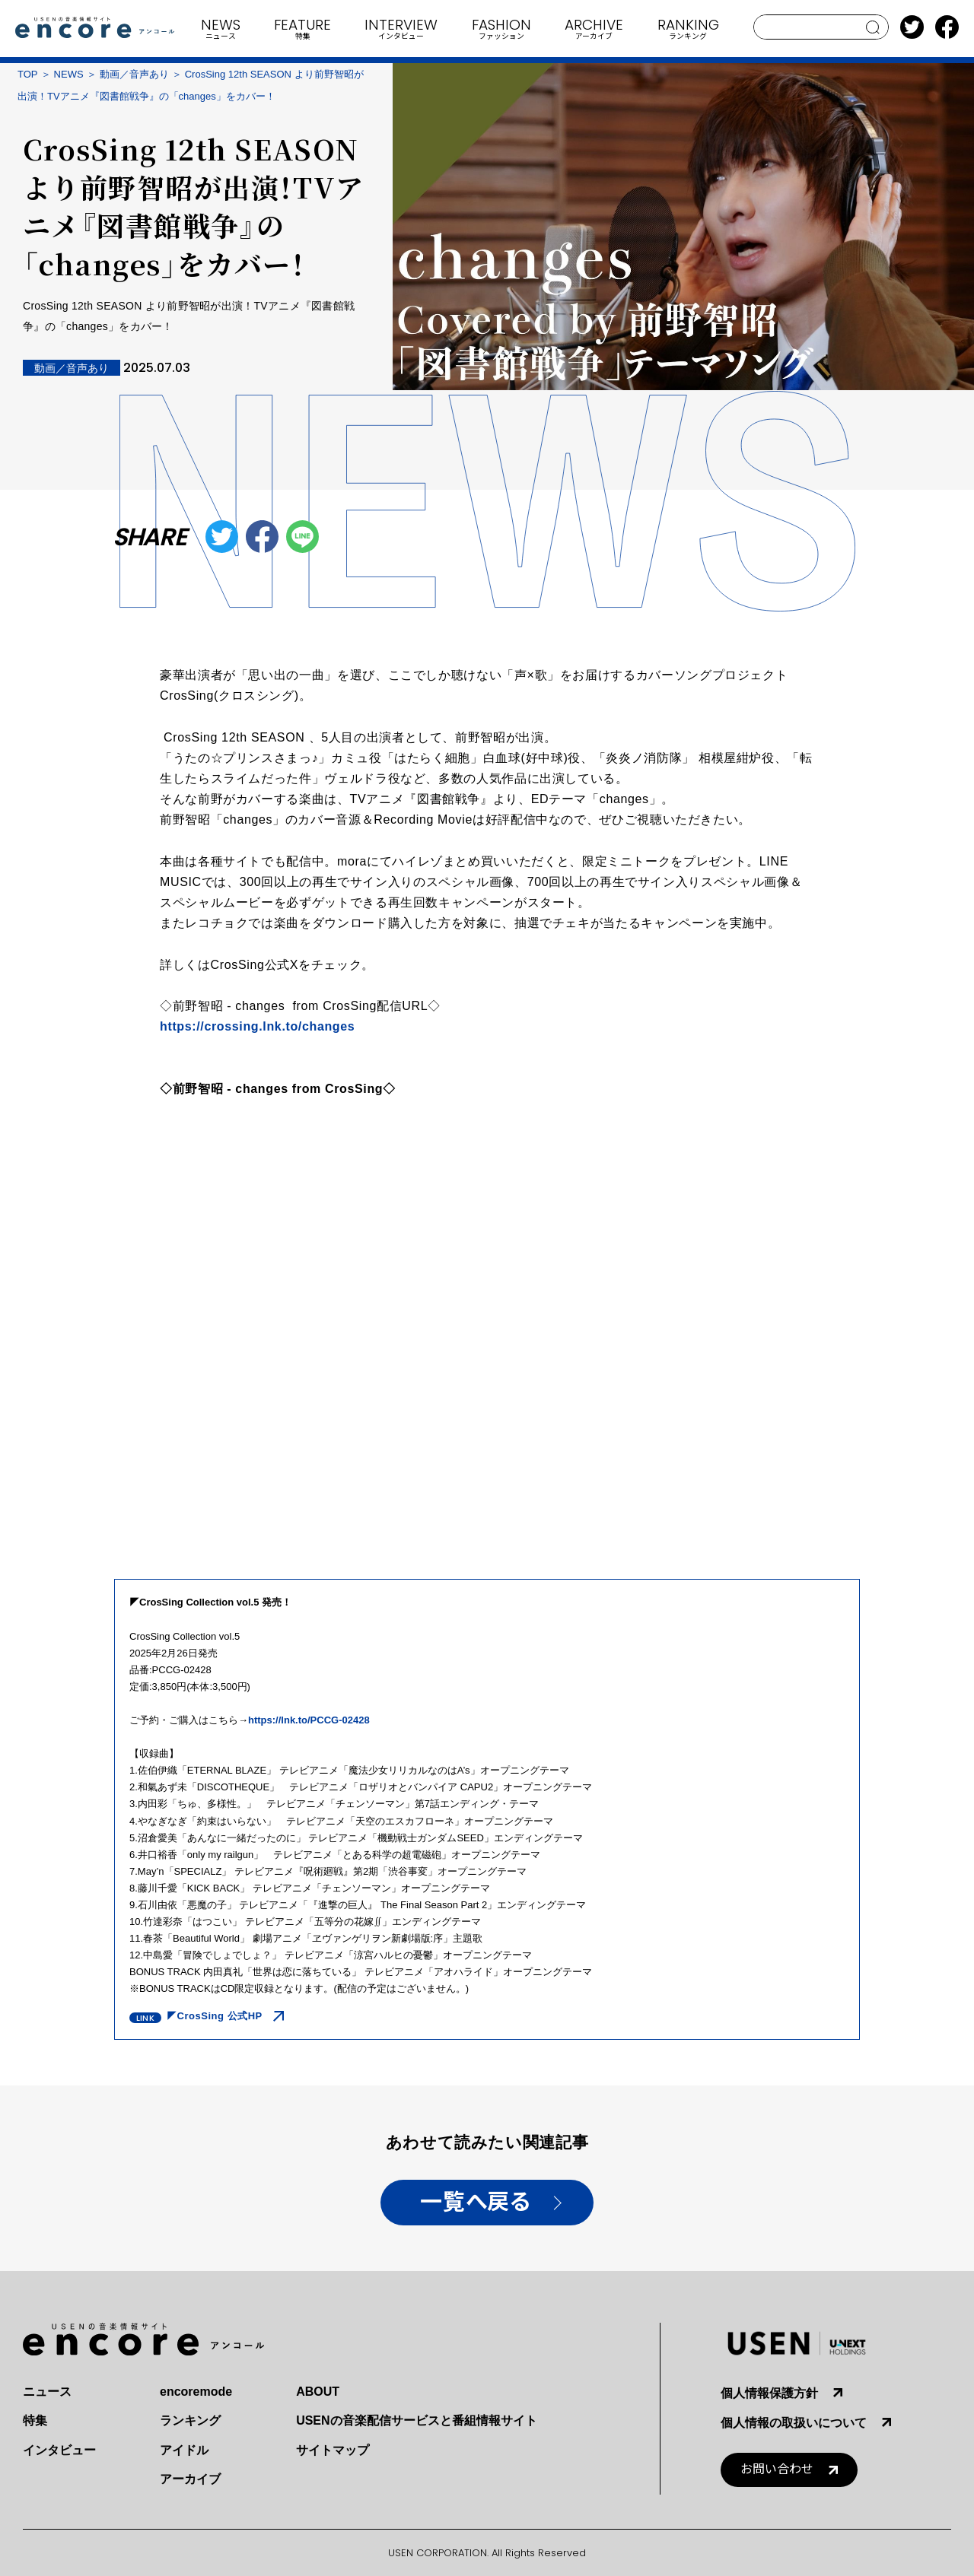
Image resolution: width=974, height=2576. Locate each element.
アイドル (184, 2450)
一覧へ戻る (475, 2202)
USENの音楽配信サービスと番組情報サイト (416, 2420)
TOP (28, 74)
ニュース (47, 2391)
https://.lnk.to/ (257, 1026)
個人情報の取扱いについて (794, 2422)
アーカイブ (190, 2479)
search (873, 27)
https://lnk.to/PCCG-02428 (309, 1720)
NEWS (69, 74)
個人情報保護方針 (769, 2393)
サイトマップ (332, 2450)
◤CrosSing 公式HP (215, 2016)
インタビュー (59, 2450)
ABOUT (317, 2391)
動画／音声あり (134, 74)
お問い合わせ (776, 2469)
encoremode (196, 2391)
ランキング (190, 2420)
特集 (35, 2420)
